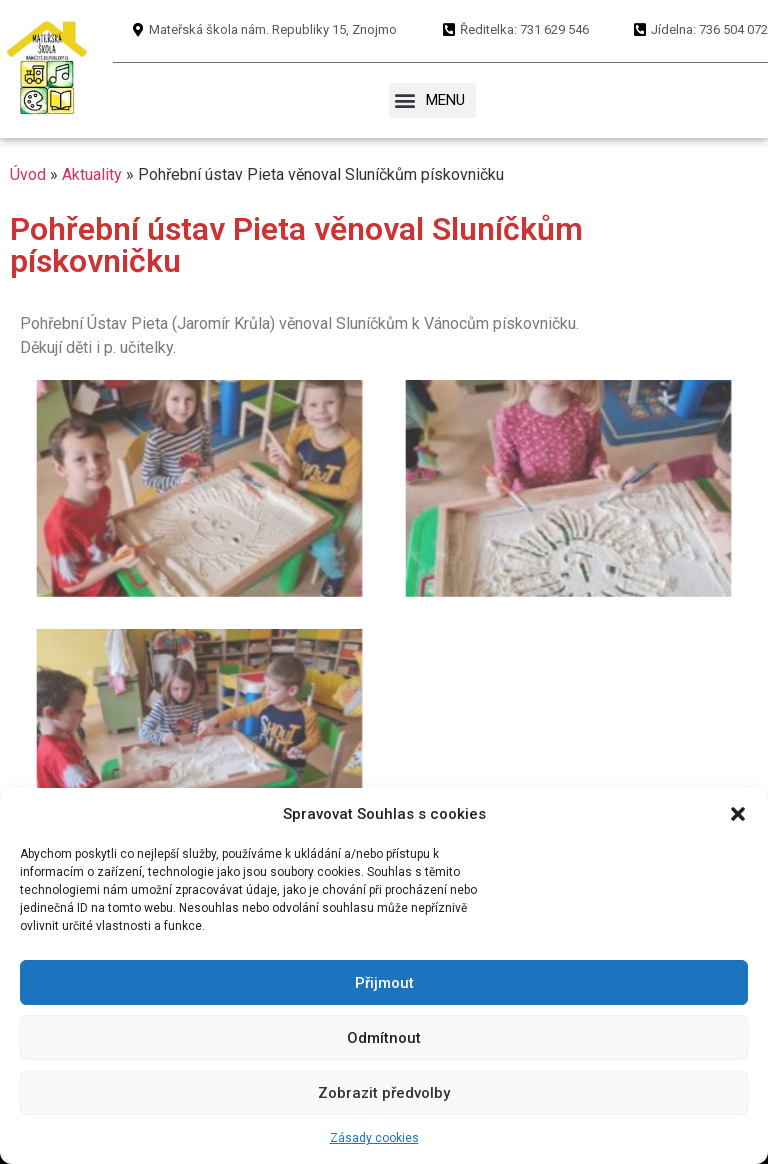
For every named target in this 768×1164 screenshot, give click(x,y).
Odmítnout (384, 1038)
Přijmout (384, 983)
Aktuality (92, 174)
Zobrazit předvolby (384, 1093)
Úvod (28, 174)
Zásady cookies (374, 1138)
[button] (738, 814)
